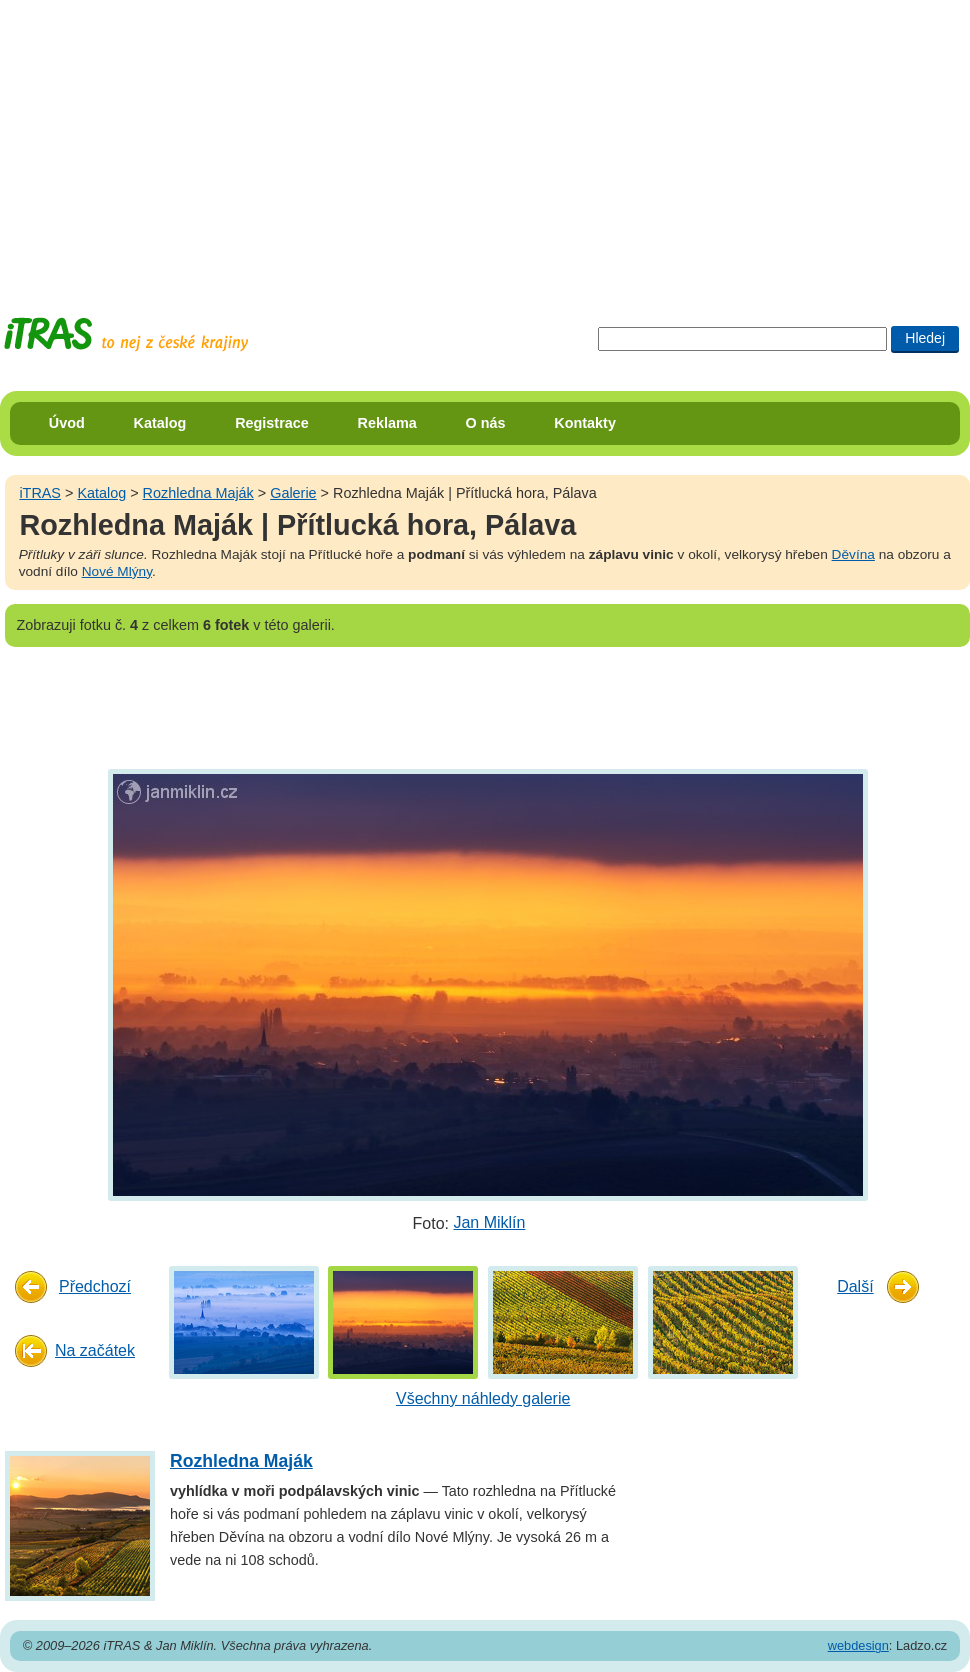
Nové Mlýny (117, 571)
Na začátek (95, 1350)
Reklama (387, 423)
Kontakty (585, 423)
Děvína (853, 554)
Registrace (272, 423)
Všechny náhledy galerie (483, 1398)
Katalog (160, 423)
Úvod (67, 423)
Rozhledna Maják (198, 493)
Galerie (293, 493)
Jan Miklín (489, 1222)
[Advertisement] (448, 140)
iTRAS (40, 493)
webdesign (858, 1645)
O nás (486, 423)
